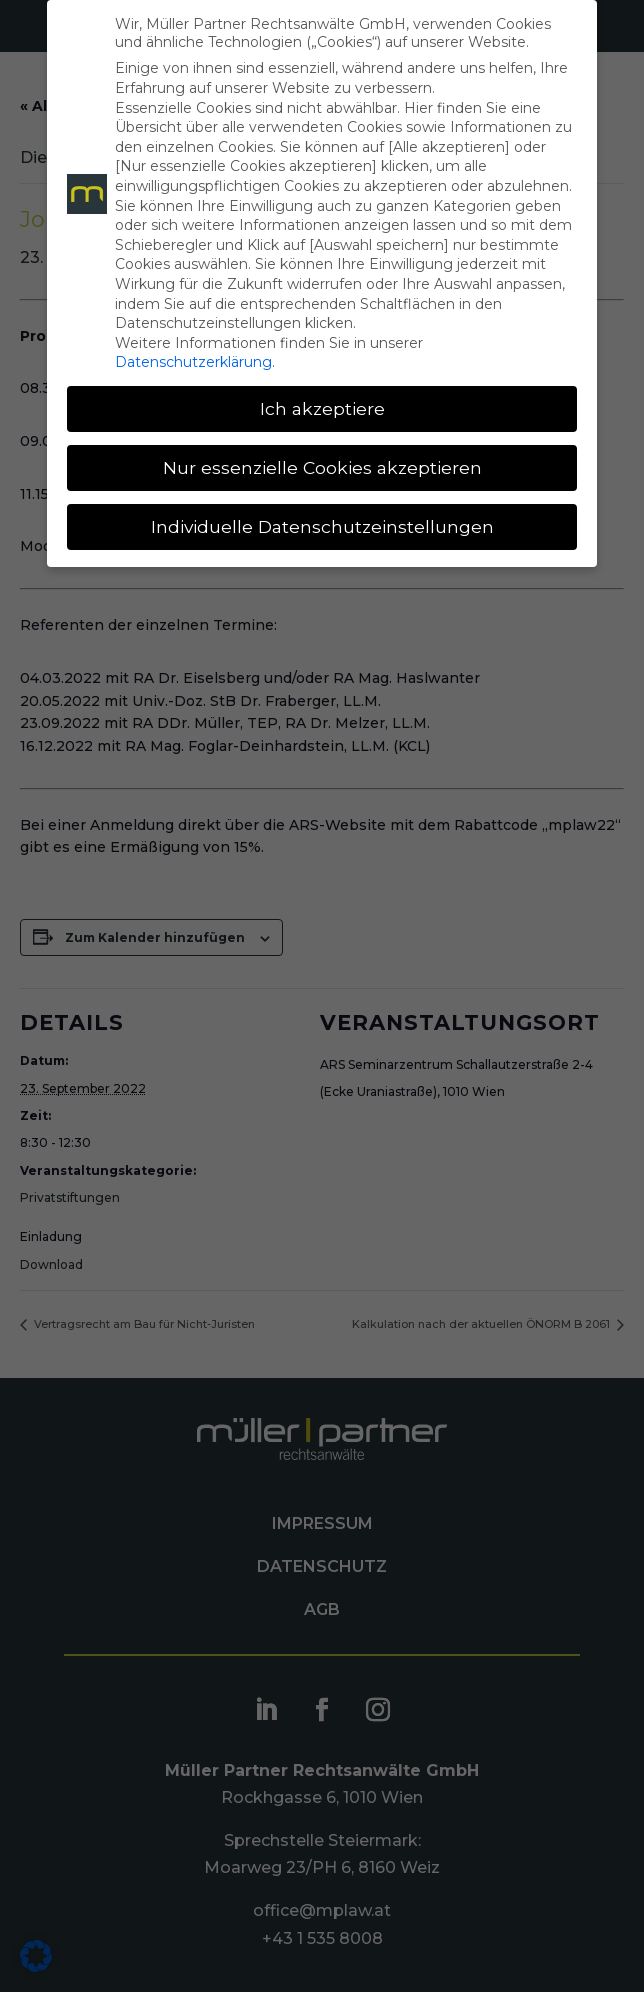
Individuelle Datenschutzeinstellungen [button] (322, 526)
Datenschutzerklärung (193, 362)
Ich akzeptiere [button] (322, 408)
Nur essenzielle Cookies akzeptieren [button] (322, 467)
